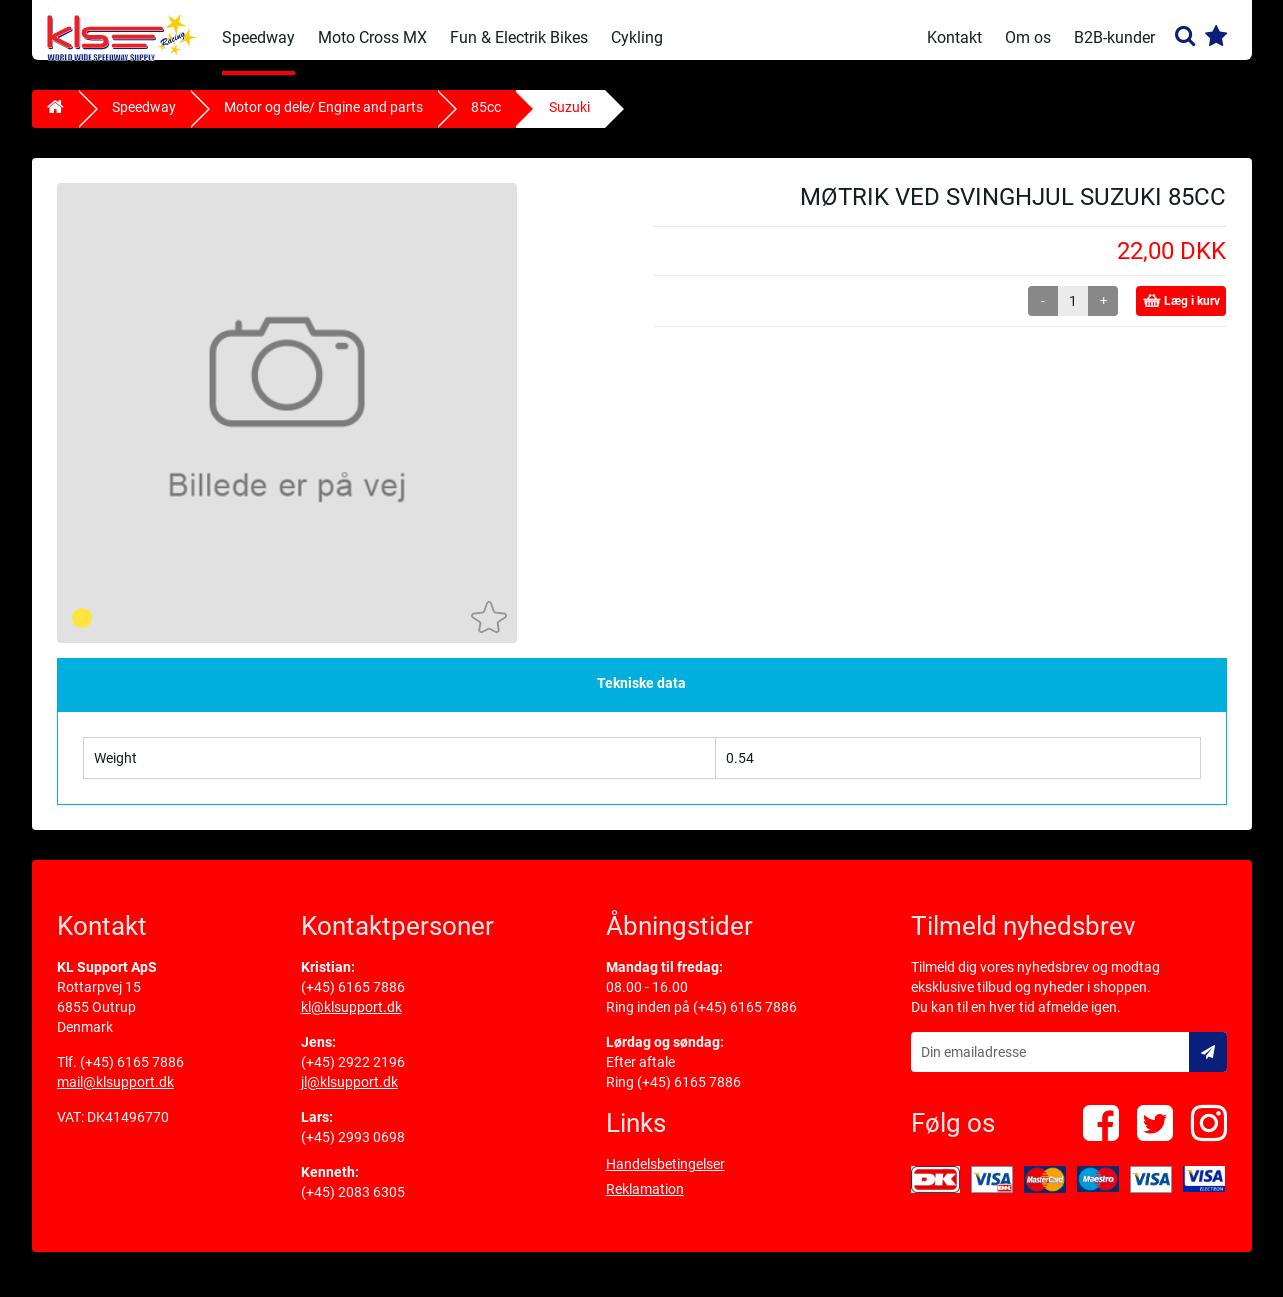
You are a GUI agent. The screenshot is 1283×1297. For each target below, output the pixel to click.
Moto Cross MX (372, 37)
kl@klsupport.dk (351, 1022)
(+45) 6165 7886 (132, 1077)
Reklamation (645, 1204)
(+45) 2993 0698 (353, 1152)
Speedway (258, 37)
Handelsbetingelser (665, 1179)
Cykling (637, 37)
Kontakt (954, 37)
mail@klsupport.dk (115, 1097)
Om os (1028, 37)
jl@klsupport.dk (349, 1097)
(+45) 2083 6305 (353, 1207)
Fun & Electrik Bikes (519, 37)
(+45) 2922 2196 (353, 1077)
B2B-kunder (1114, 37)
